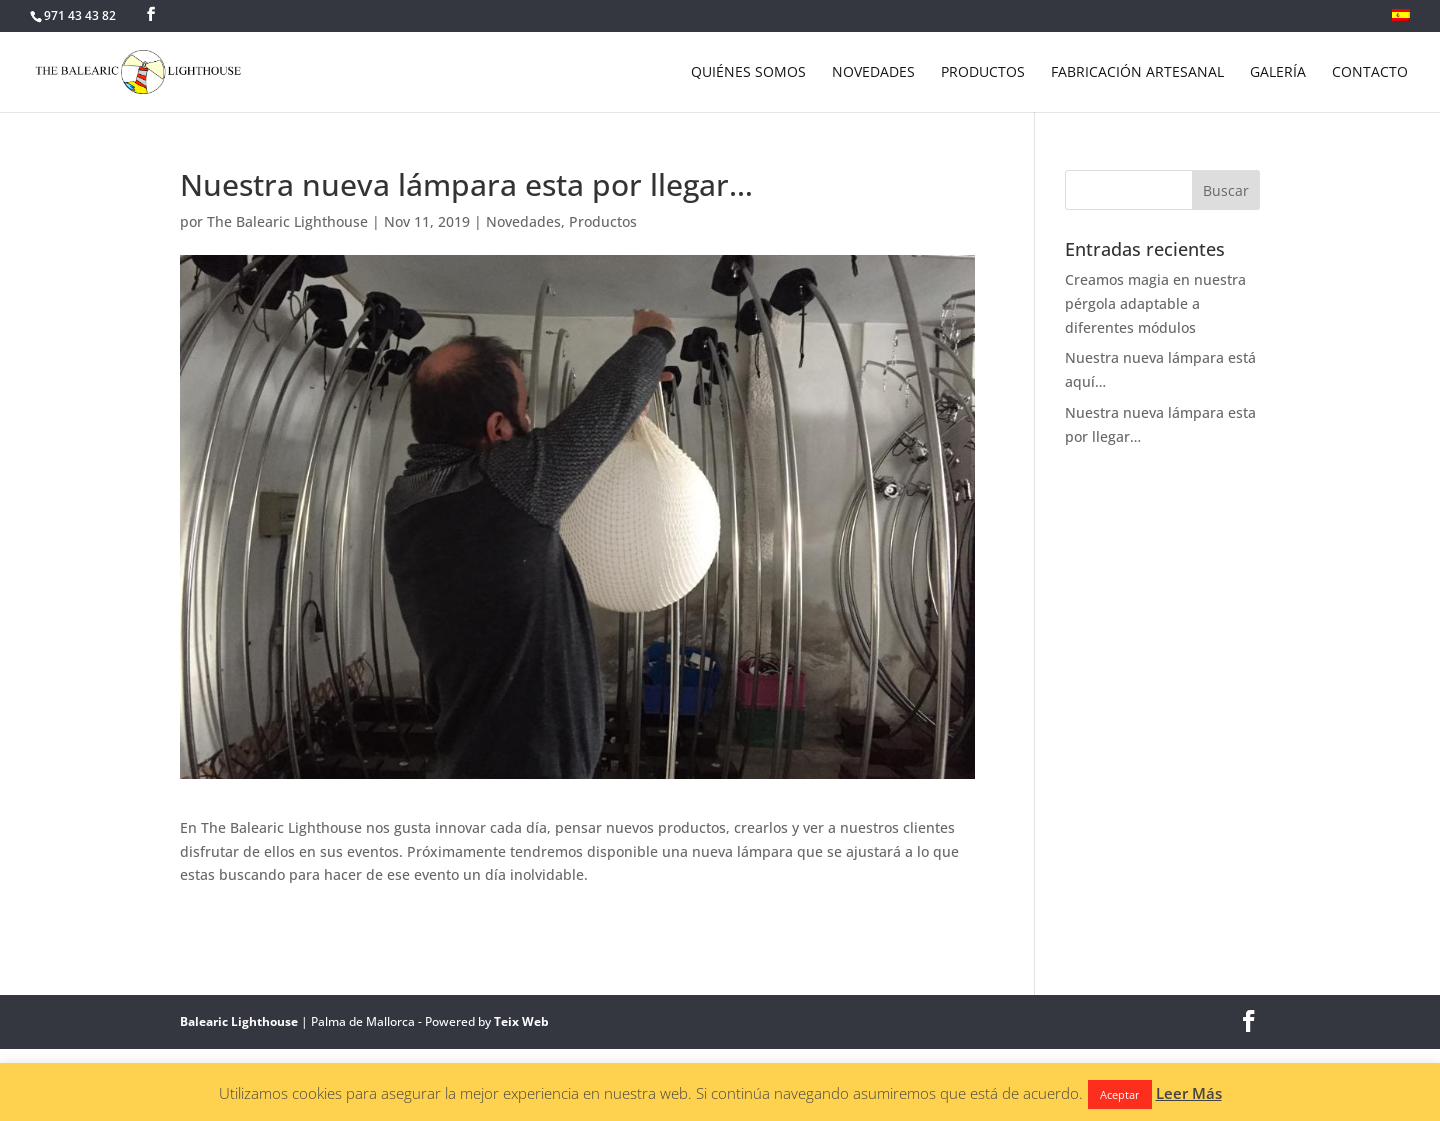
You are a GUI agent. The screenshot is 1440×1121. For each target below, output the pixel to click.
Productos (603, 221)
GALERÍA (1278, 73)
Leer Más (1189, 1093)
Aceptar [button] (1120, 1094)
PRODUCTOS (983, 73)
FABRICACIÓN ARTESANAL (1137, 73)
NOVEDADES (873, 73)
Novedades (523, 221)
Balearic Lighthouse (239, 1021)
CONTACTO (1370, 73)
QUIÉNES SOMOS (748, 73)
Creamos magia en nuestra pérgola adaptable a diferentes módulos (1155, 303)
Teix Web (521, 1021)
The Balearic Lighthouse (287, 221)
